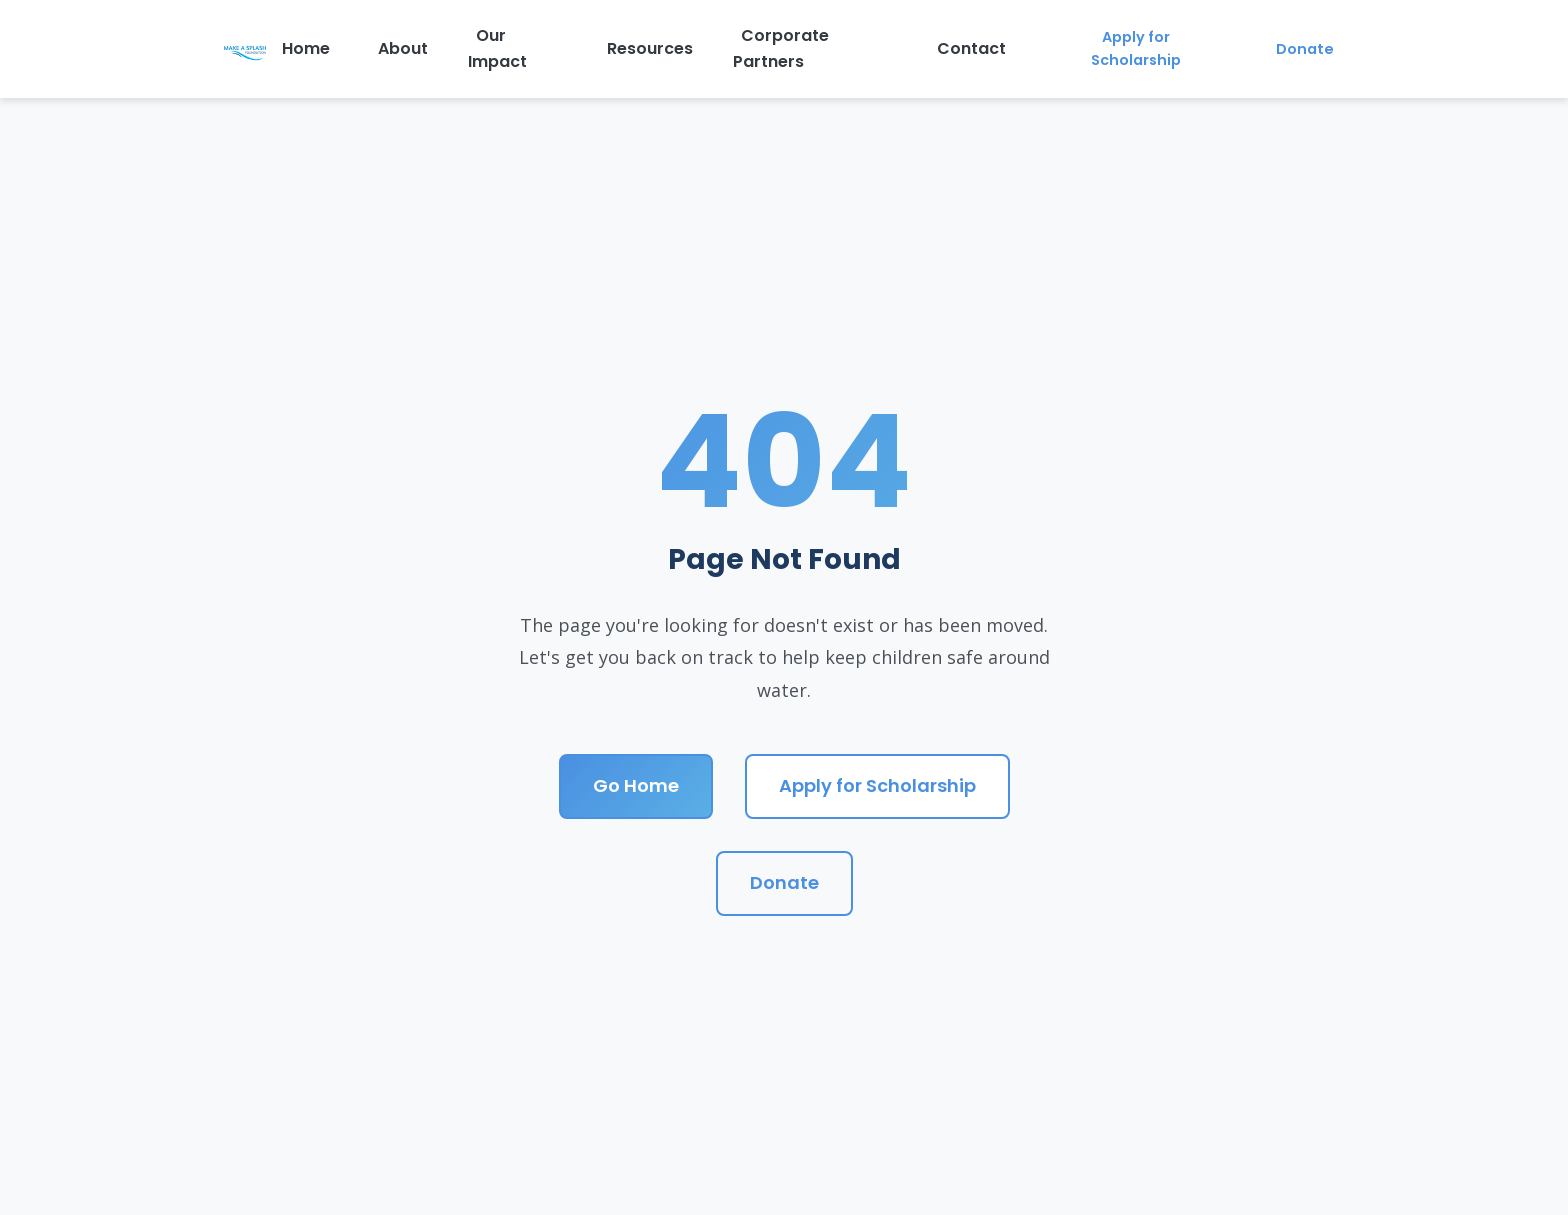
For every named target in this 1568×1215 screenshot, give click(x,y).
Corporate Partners (781, 48)
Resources (650, 48)
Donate (1305, 49)
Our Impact (497, 48)
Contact (971, 48)
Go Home (636, 785)
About (403, 48)
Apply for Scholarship (1136, 48)
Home (306, 48)
